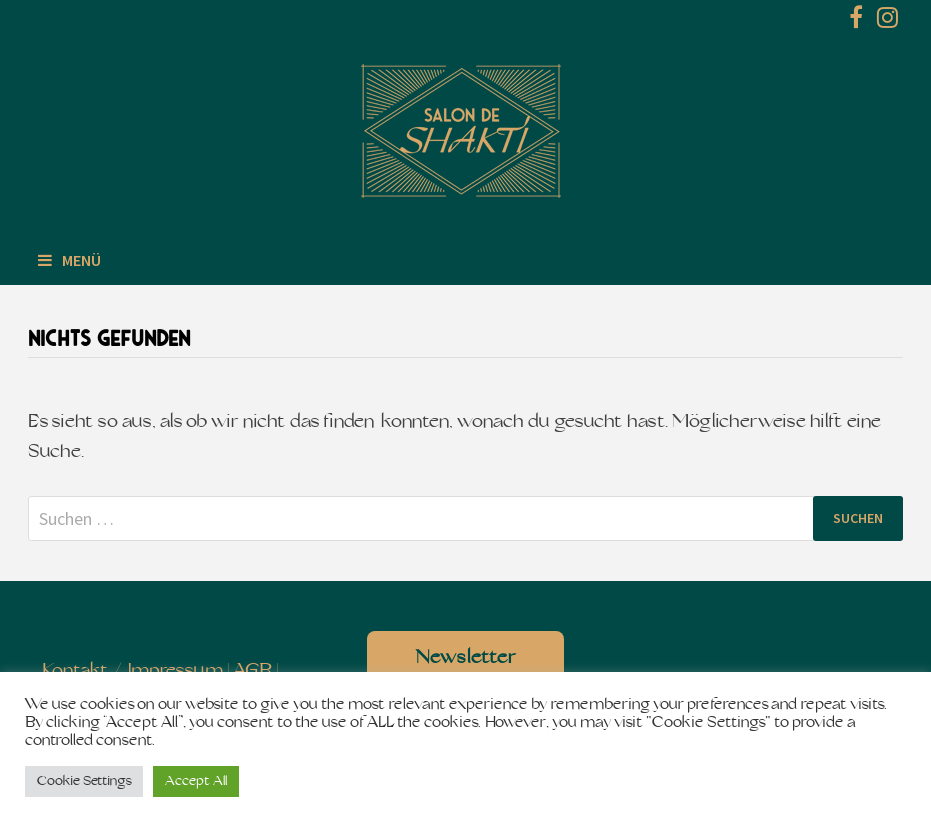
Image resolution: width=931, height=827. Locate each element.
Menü (69, 260)
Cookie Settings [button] (84, 781)
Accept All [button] (196, 781)
